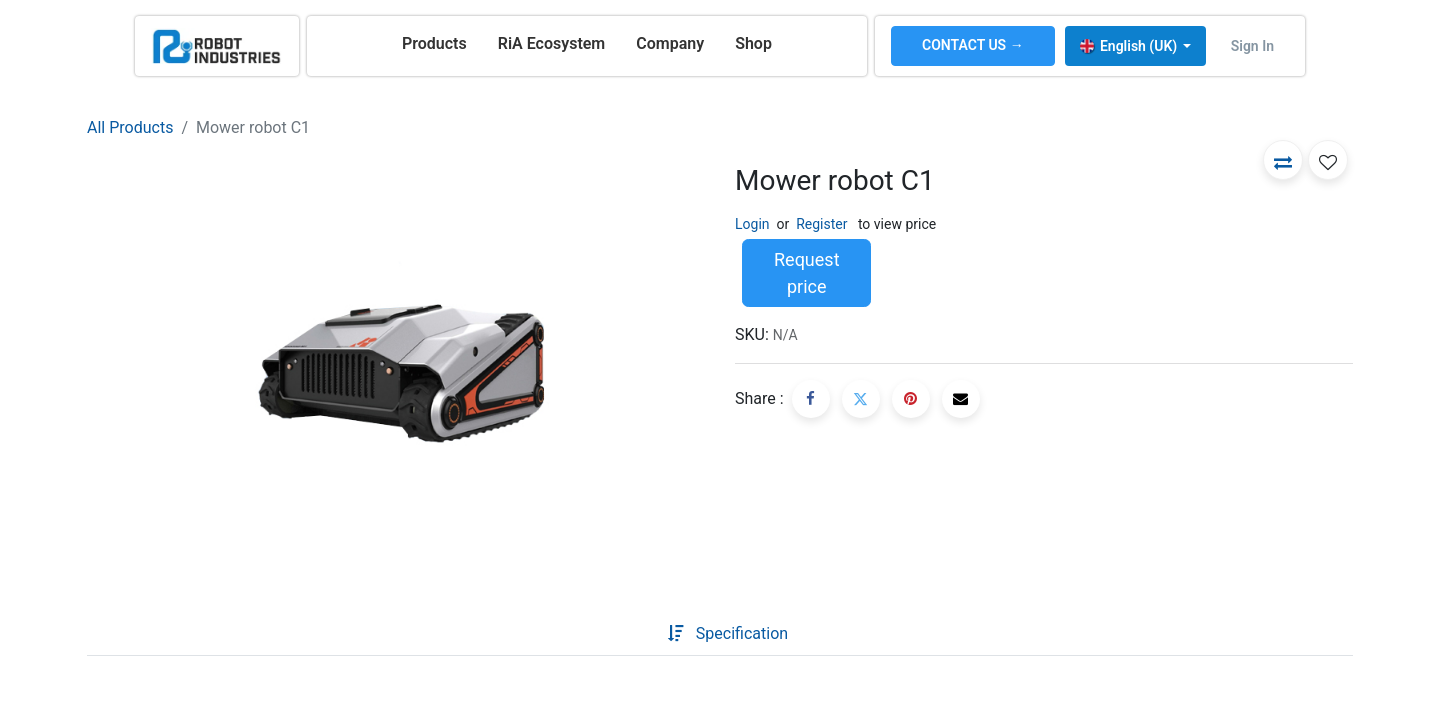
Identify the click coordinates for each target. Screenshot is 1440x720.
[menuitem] (434, 44)
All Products (130, 127)
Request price (807, 273)
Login (752, 224)
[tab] (636, 634)
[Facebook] (811, 399)
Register (821, 224)
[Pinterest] (911, 399)
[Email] (961, 399)
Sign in (1252, 46)
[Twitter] (861, 399)
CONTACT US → (973, 45)
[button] (1283, 160)
